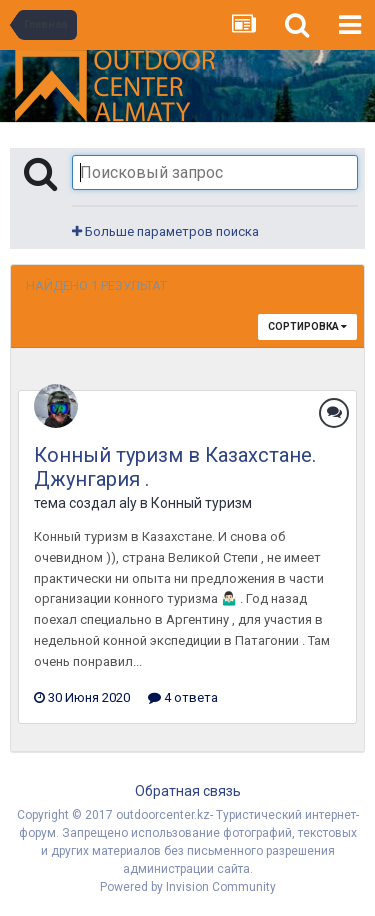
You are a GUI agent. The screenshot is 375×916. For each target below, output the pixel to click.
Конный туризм (201, 503)
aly (128, 503)
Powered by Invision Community (188, 887)
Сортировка (307, 326)
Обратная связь (188, 791)
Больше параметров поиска (165, 231)
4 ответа (183, 697)
